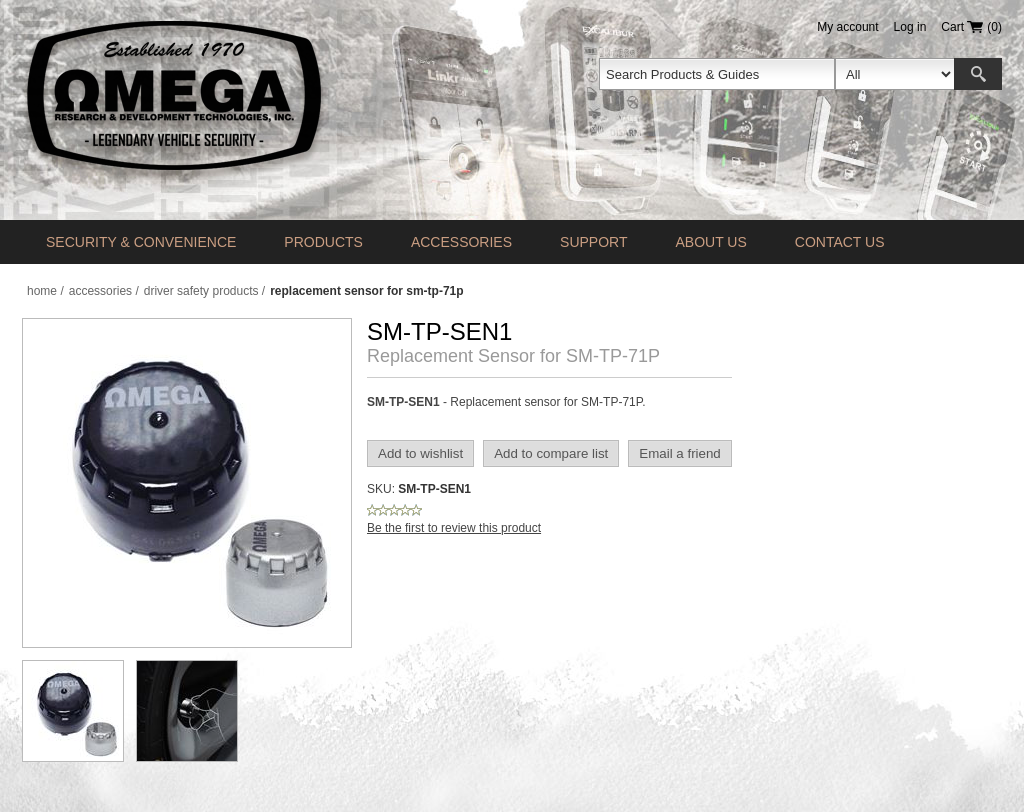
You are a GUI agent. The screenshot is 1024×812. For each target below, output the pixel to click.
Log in (910, 27)
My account (847, 27)
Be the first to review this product (454, 528)
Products (323, 242)
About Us (710, 242)
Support (593, 242)
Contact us (840, 242)
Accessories (461, 242)
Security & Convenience (141, 242)
